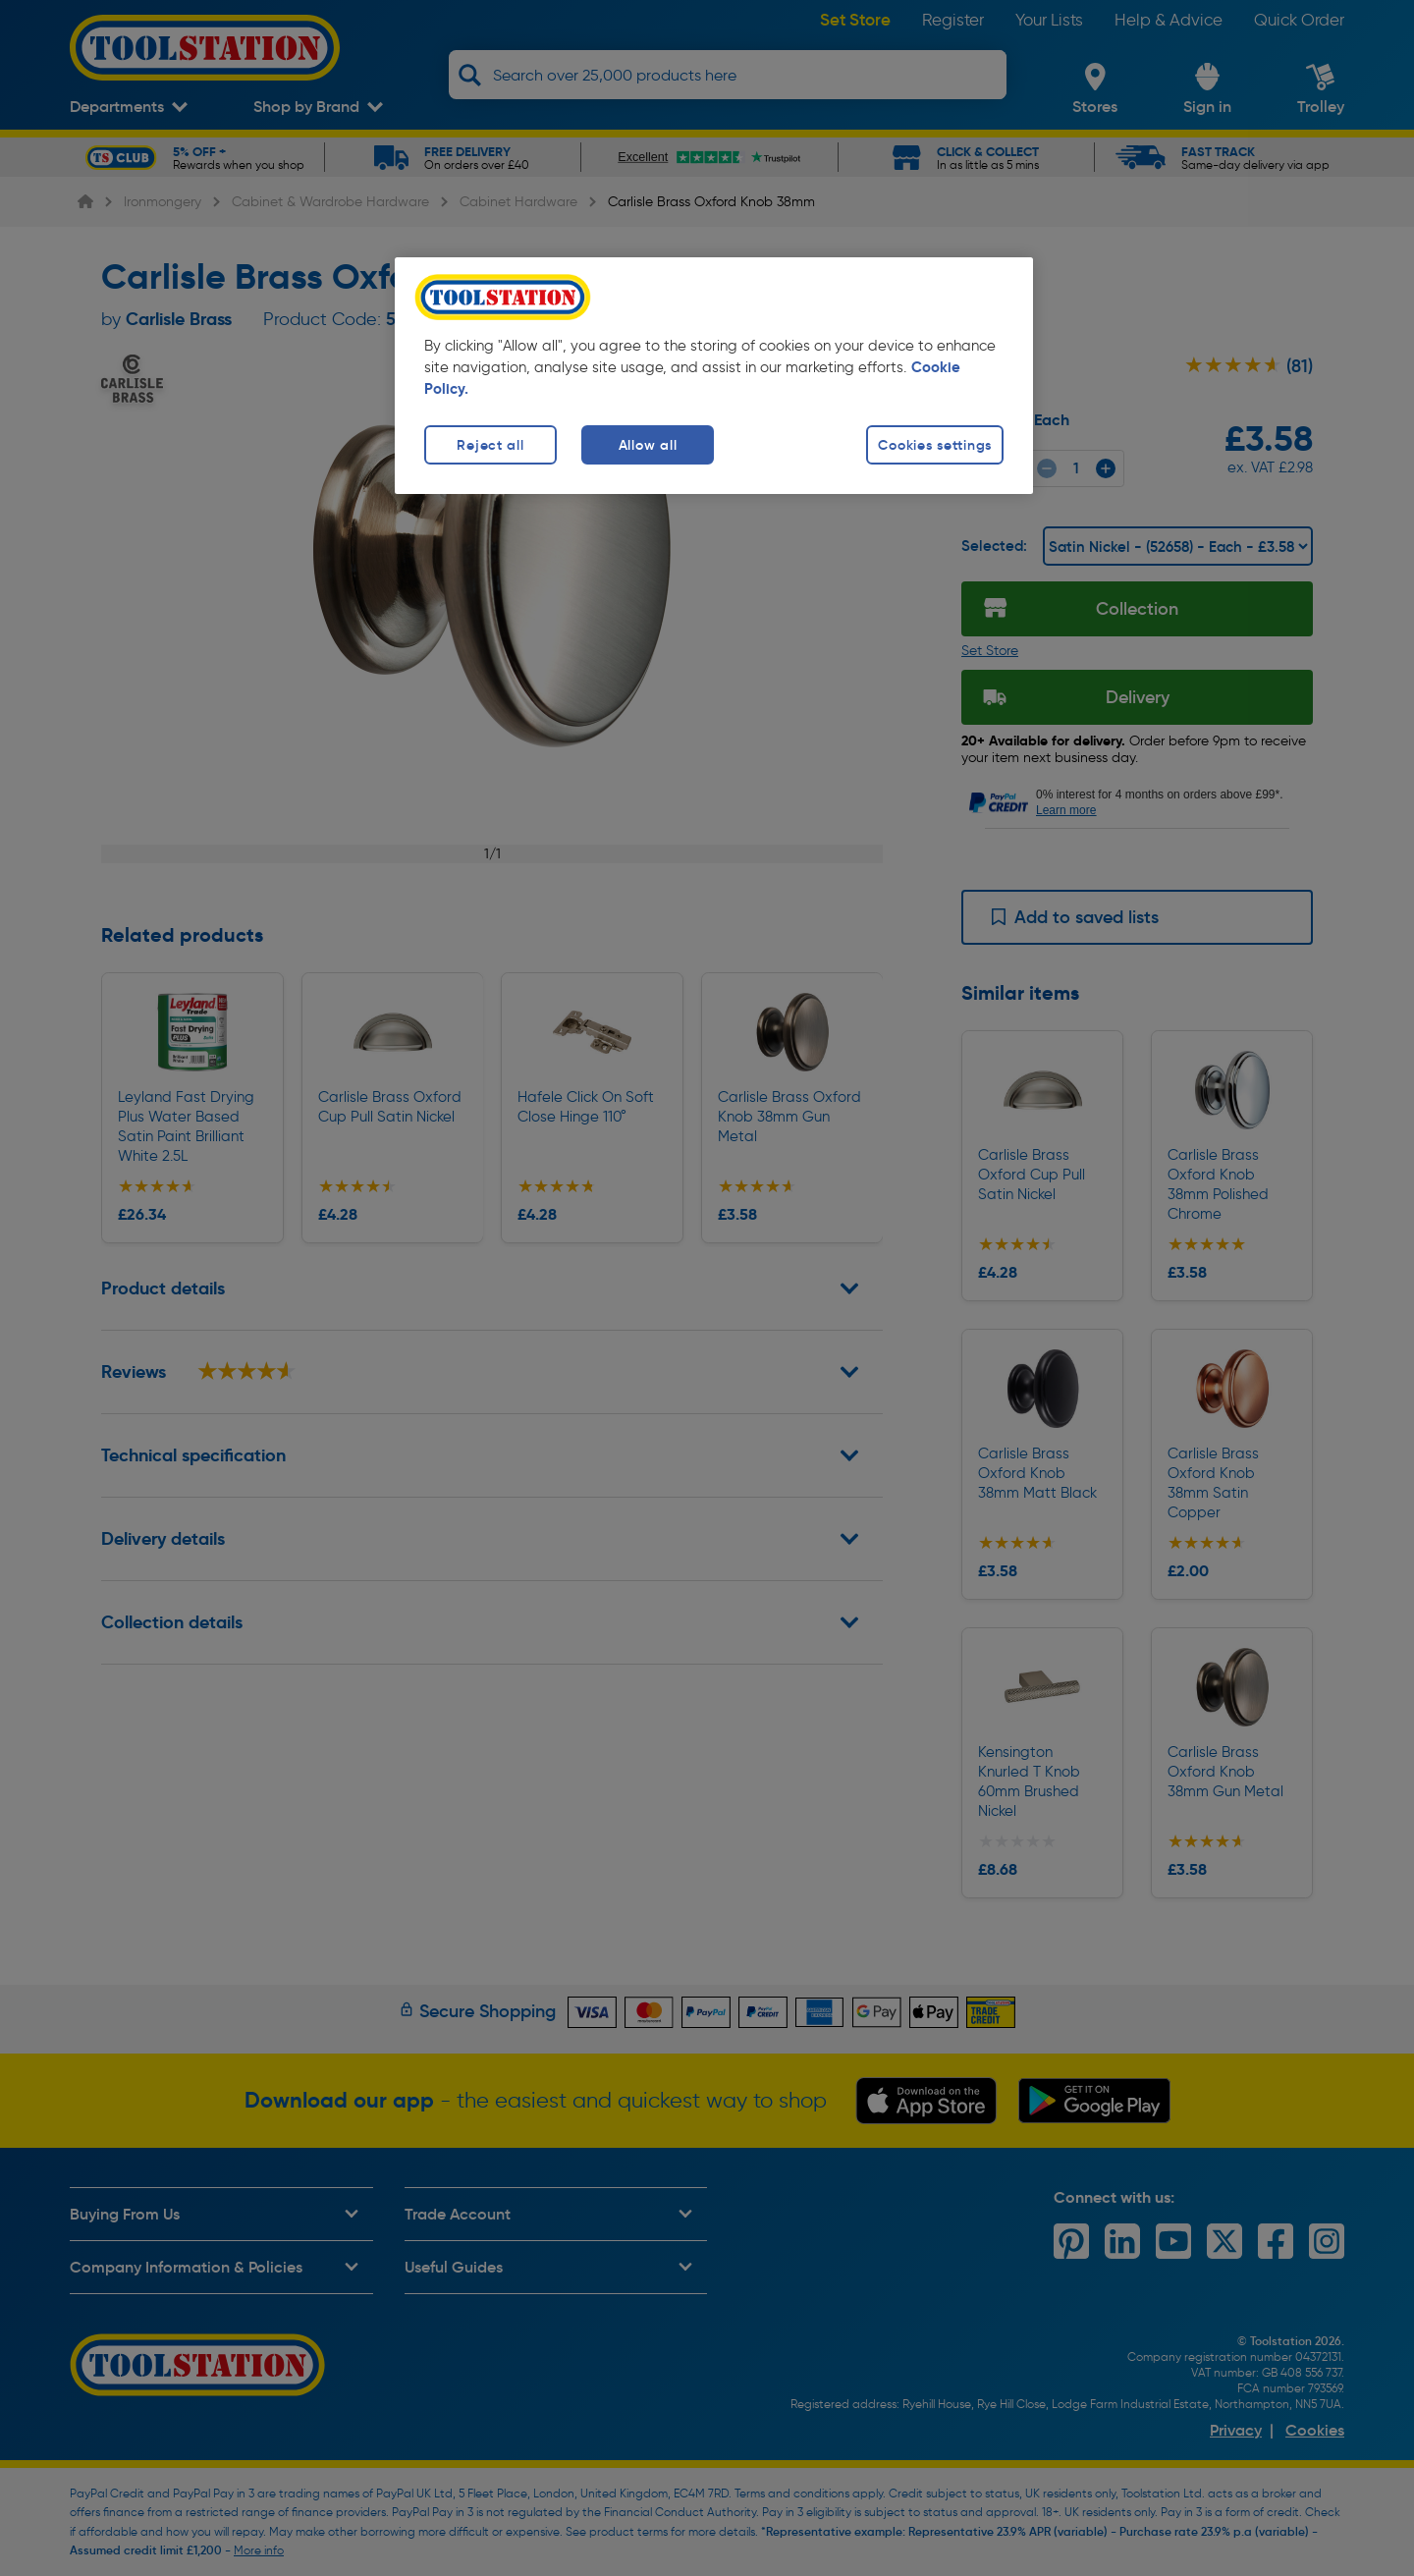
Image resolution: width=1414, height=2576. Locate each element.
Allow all (648, 445)
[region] (714, 375)
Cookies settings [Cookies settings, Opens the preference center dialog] (935, 445)
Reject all (490, 445)
